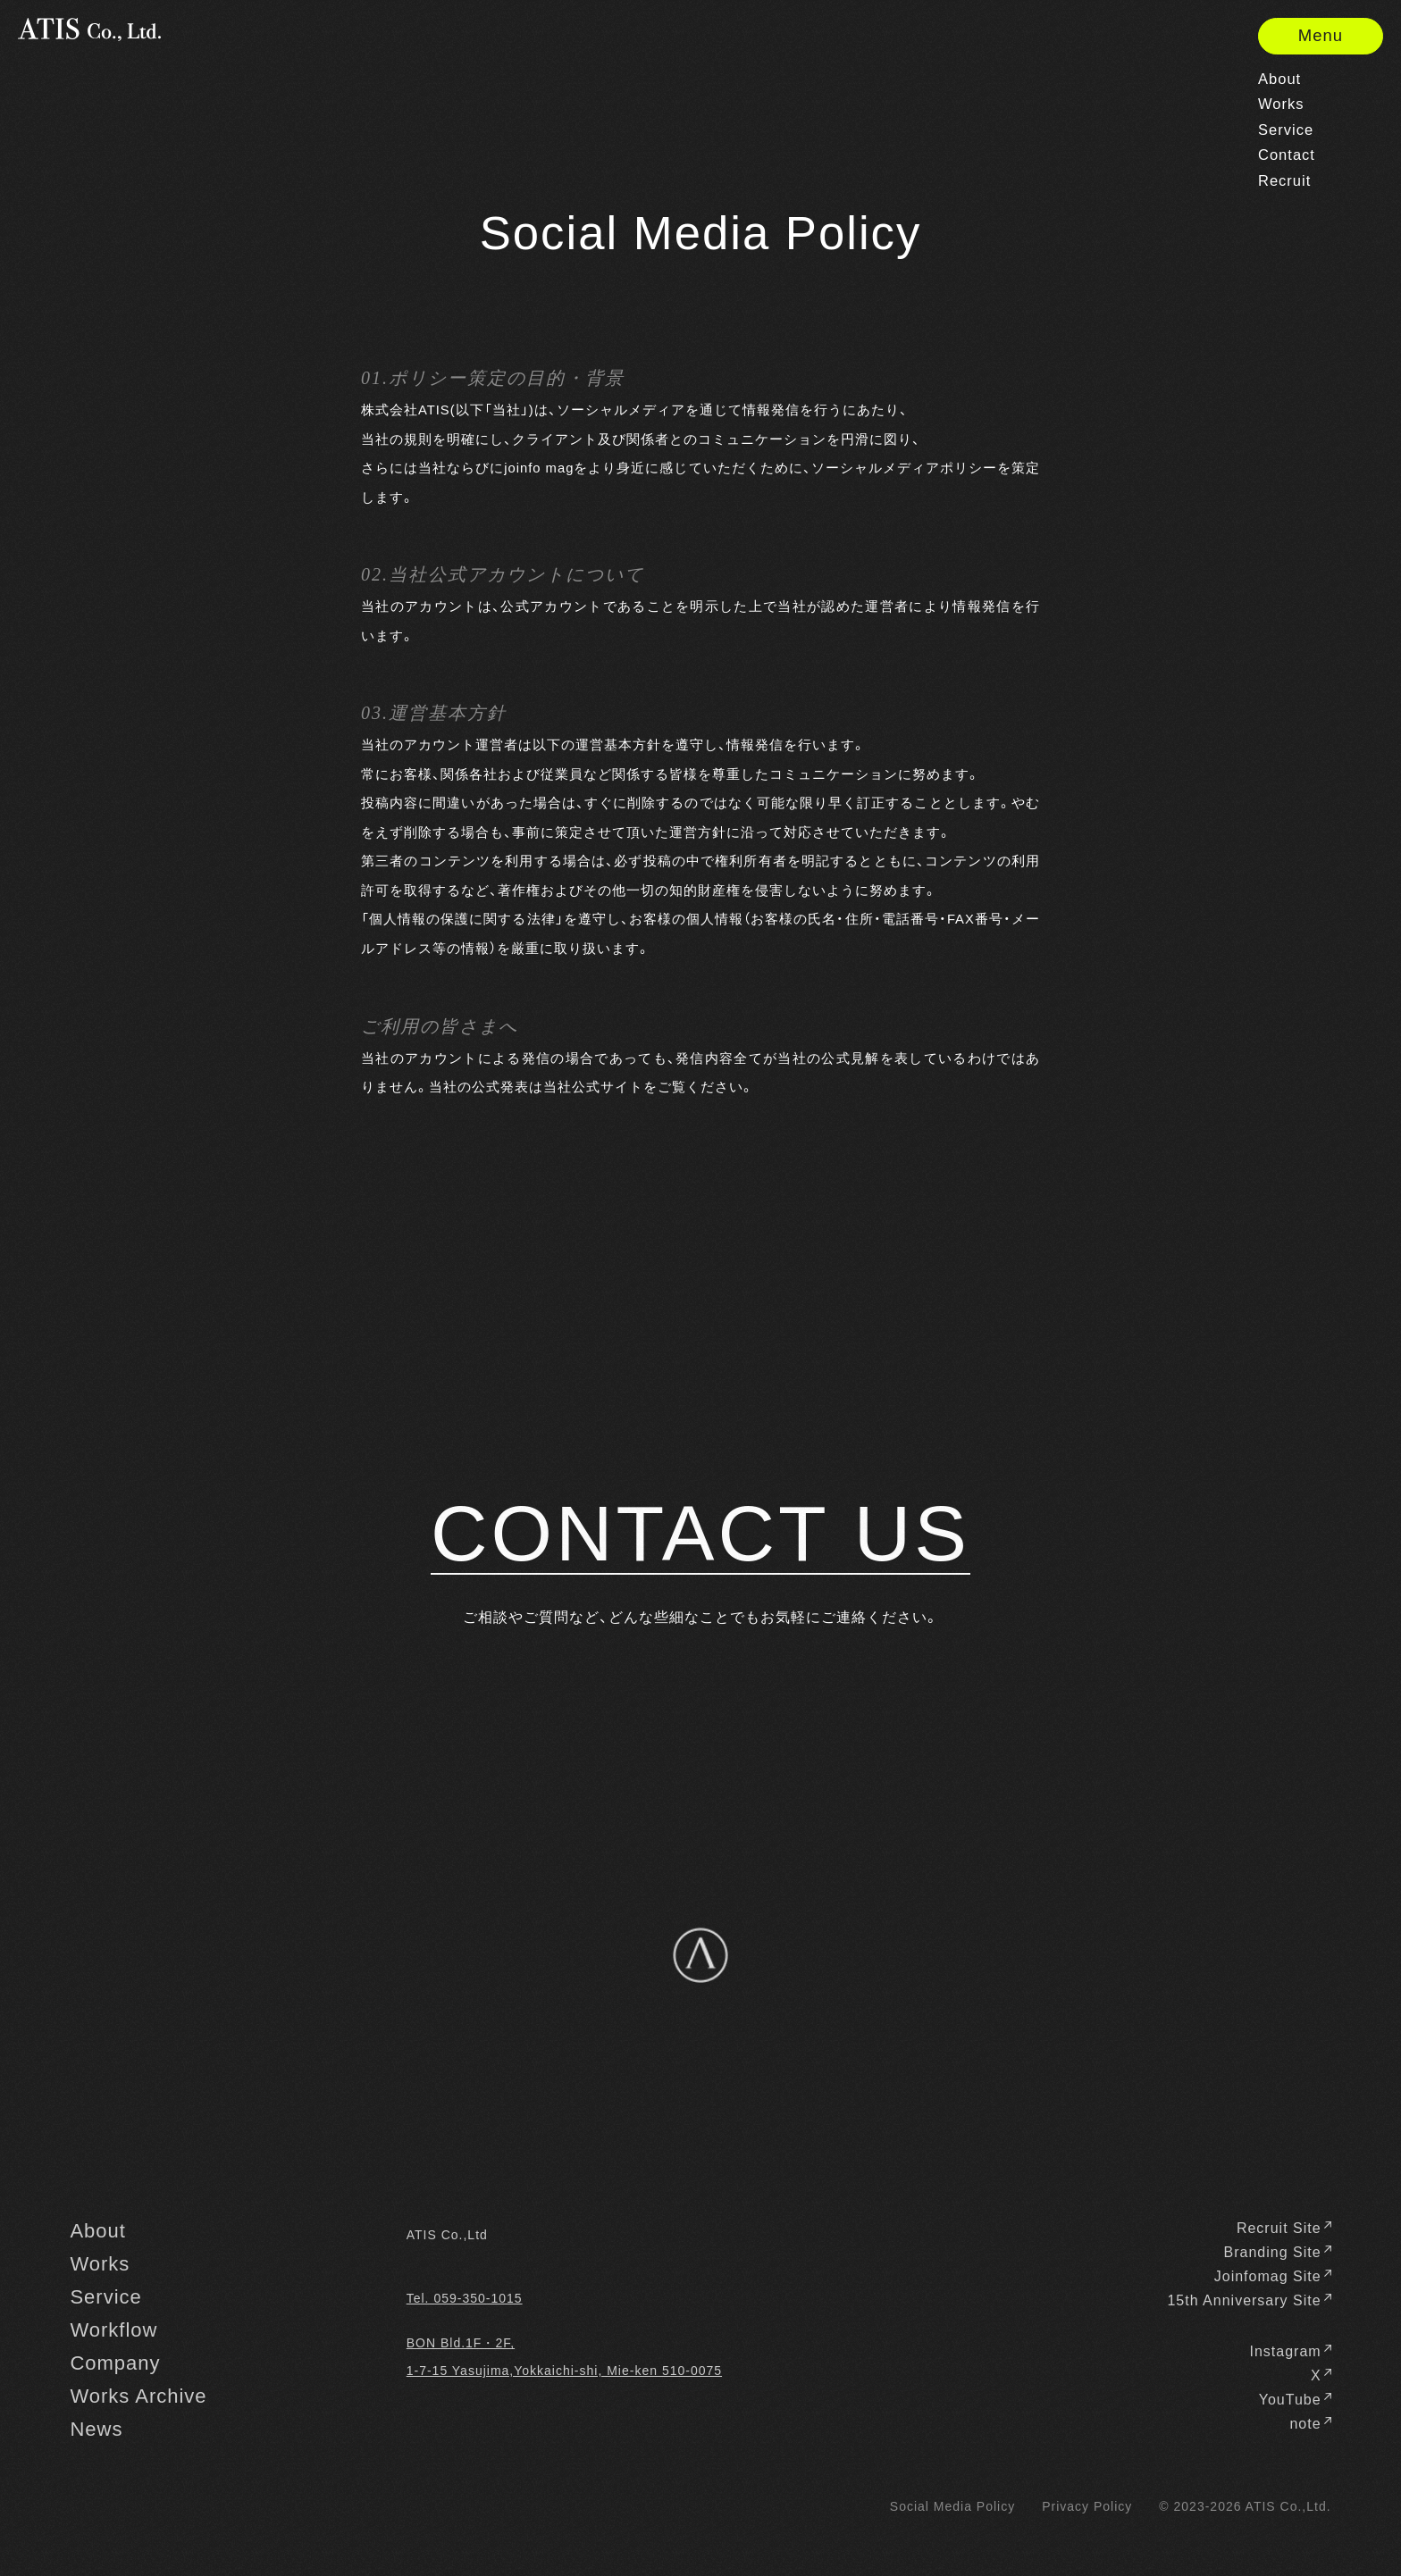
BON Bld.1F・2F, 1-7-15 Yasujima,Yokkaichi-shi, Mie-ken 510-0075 (564, 2357)
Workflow (113, 2330)
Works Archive (138, 2396)
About (1279, 80)
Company (115, 2363)
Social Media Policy (952, 2506)
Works (1281, 105)
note (1309, 2424)
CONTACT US (700, 1534)
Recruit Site (1284, 2228)
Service (1285, 130)
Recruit (1284, 181)
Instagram (1289, 2352)
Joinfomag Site (1272, 2277)
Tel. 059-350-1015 (465, 2298)
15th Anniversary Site (1248, 2301)
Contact (1286, 155)
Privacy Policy (1087, 2506)
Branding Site (1277, 2253)
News (96, 2429)
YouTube (1295, 2400)
